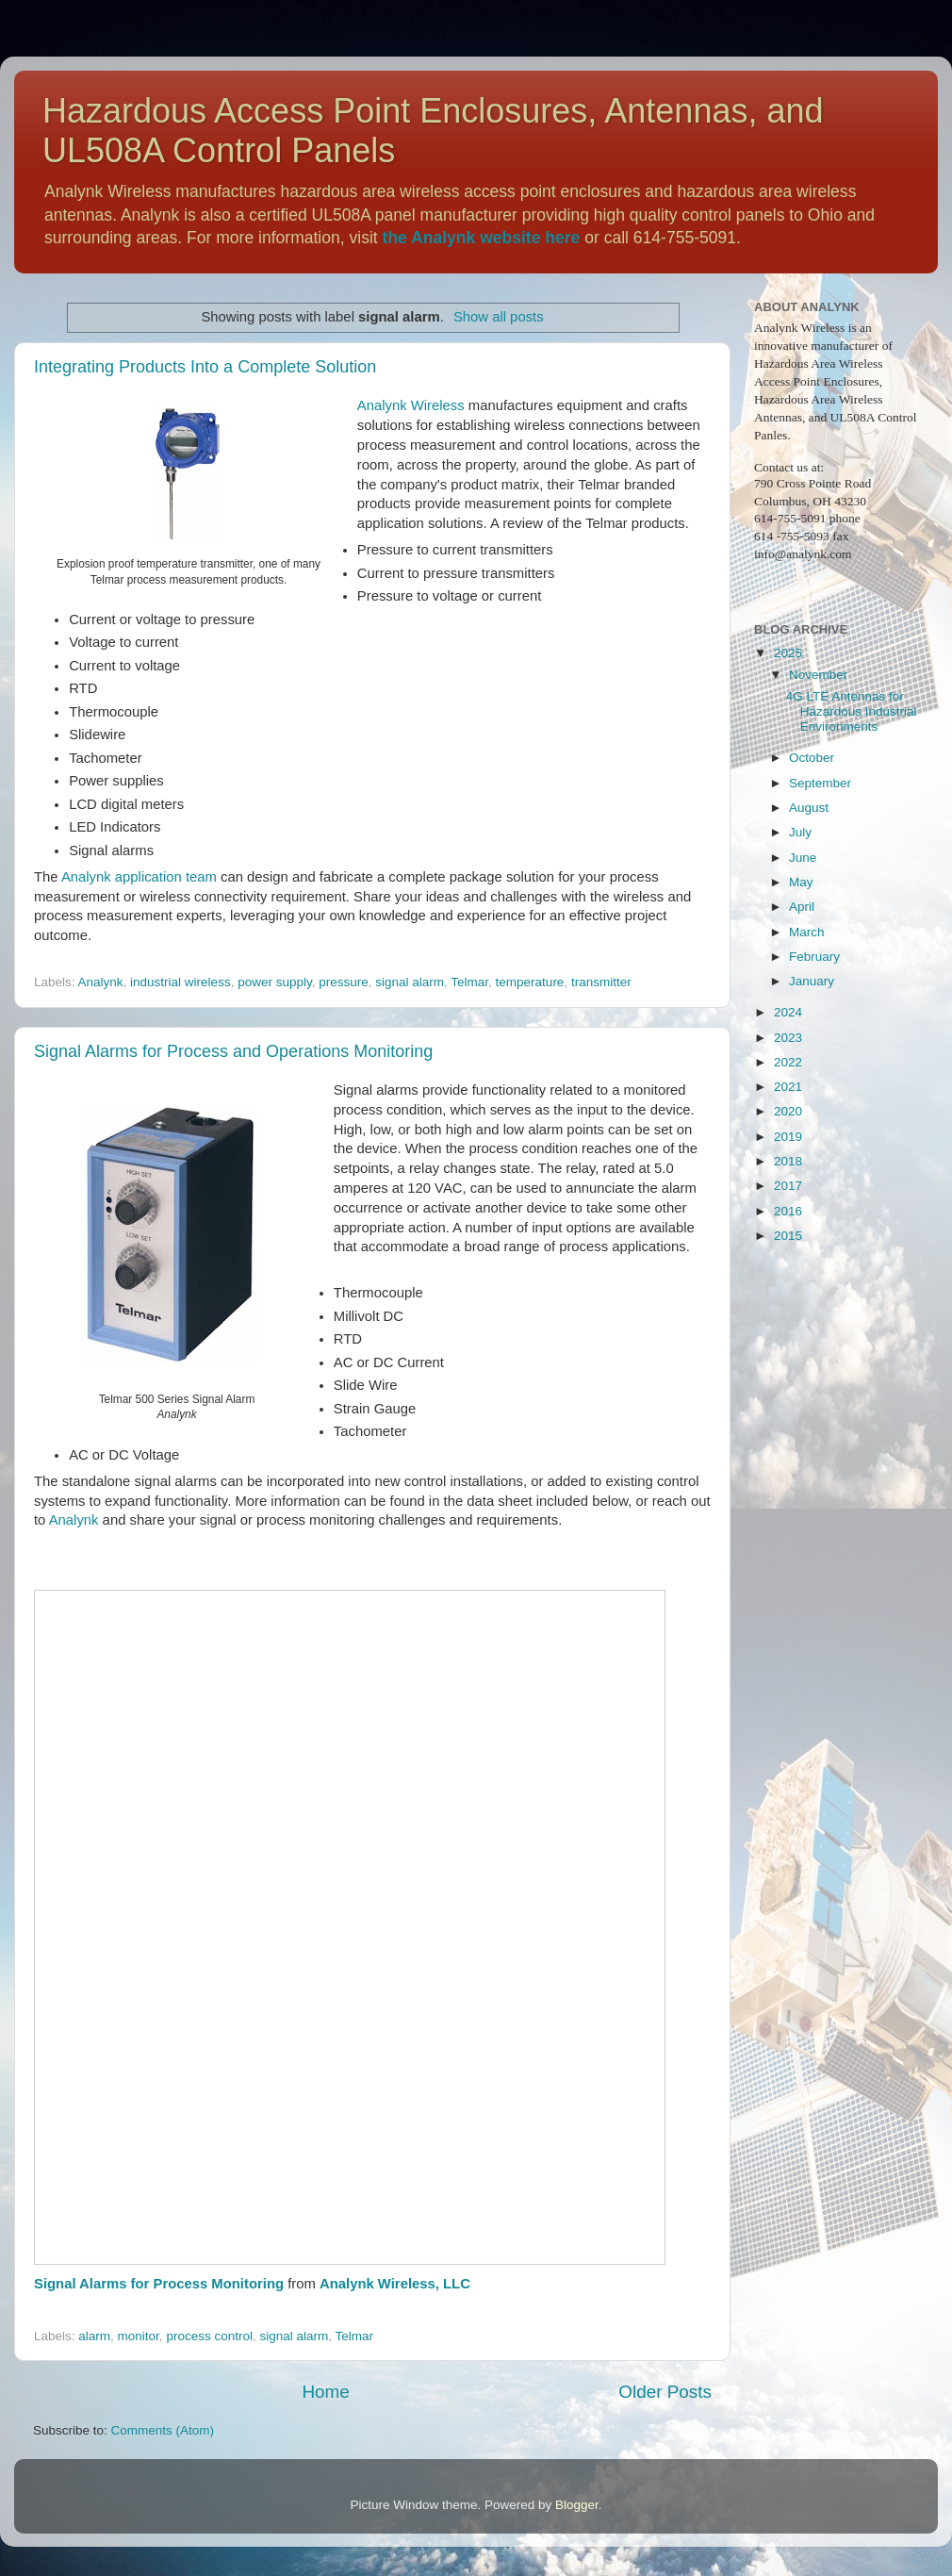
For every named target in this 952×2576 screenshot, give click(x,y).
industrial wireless (180, 982)
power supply (275, 982)
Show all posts (498, 316)
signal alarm (409, 982)
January (811, 981)
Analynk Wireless (411, 405)
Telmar (469, 982)
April (801, 907)
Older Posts (665, 2392)
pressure (344, 982)
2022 (788, 1062)
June (802, 857)
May (801, 882)
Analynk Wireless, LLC (395, 2283)
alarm (94, 2336)
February (814, 956)
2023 (788, 1038)
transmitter (601, 982)
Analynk (100, 982)
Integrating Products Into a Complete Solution (205, 366)
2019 (788, 1137)
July (800, 832)
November (818, 675)
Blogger (577, 2505)
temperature (530, 982)
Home (325, 2392)
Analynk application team (139, 876)
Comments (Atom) (163, 2430)
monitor (138, 2336)
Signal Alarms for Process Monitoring (159, 2283)
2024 (788, 1012)
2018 (788, 1161)
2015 (788, 1236)
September (820, 783)
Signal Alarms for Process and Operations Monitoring (233, 1051)
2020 (788, 1111)
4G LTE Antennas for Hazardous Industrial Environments (851, 711)
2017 (788, 1186)
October (811, 758)
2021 (788, 1087)
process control (209, 2336)
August (809, 808)
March (807, 932)
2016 (788, 1211)
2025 (788, 653)
